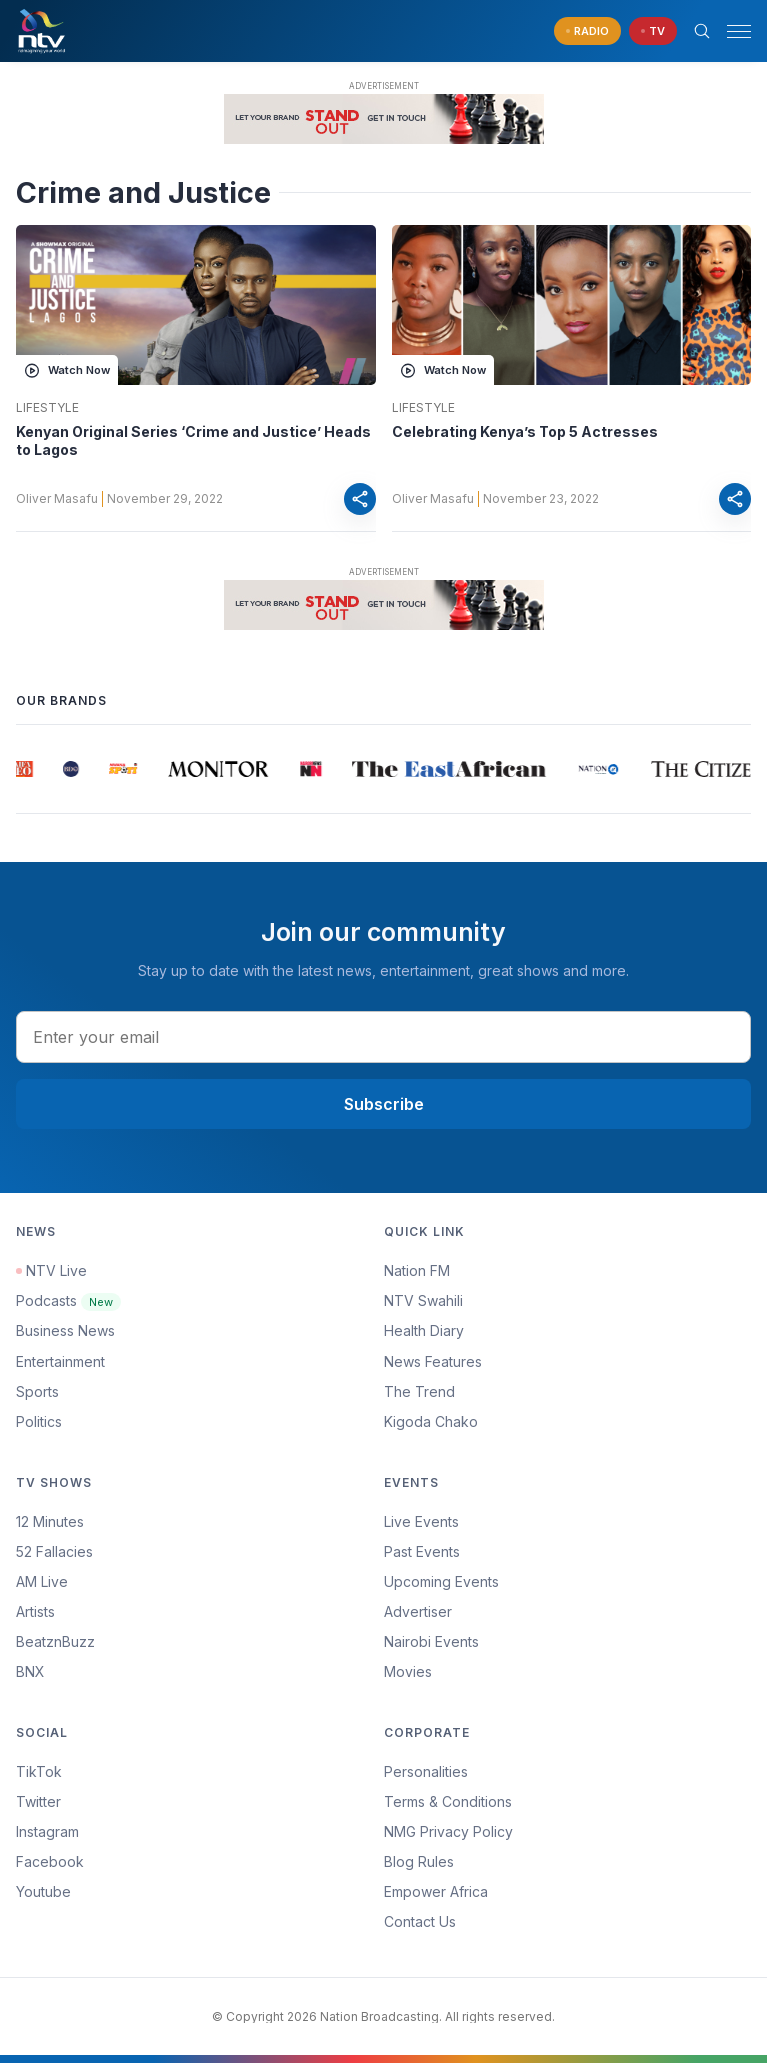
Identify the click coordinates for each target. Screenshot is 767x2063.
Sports (37, 1391)
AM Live (42, 1581)
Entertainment (60, 1361)
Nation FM (417, 1270)
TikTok (39, 1771)
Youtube (43, 1891)
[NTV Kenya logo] (41, 31)
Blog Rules (419, 1861)
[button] (731, 31)
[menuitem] (568, 1642)
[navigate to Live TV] (653, 31)
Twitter (38, 1801)
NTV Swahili (423, 1300)
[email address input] (383, 1037)
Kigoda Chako (431, 1421)
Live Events (421, 1521)
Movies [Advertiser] (408, 1671)
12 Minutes (50, 1521)
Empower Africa (436, 1891)
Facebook (50, 1861)
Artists (35, 1611)
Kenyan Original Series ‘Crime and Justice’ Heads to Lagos (193, 440)
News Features (433, 1361)
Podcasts (68, 1300)
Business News (65, 1330)
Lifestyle (47, 408)
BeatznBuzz (55, 1641)
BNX (30, 1671)
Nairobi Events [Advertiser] (431, 1641)
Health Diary (424, 1330)
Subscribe (384, 1104)
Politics (39, 1421)
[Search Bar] (702, 31)
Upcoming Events (441, 1581)
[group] (26, 769)
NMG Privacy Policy (448, 1831)
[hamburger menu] (739, 31)
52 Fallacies (54, 1551)
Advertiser (418, 1611)
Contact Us (420, 1921)
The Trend (419, 1391)
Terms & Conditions (448, 1801)
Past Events (422, 1551)
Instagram (47, 1831)
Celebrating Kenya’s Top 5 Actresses (525, 431)
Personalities (426, 1771)
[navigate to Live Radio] (587, 31)
